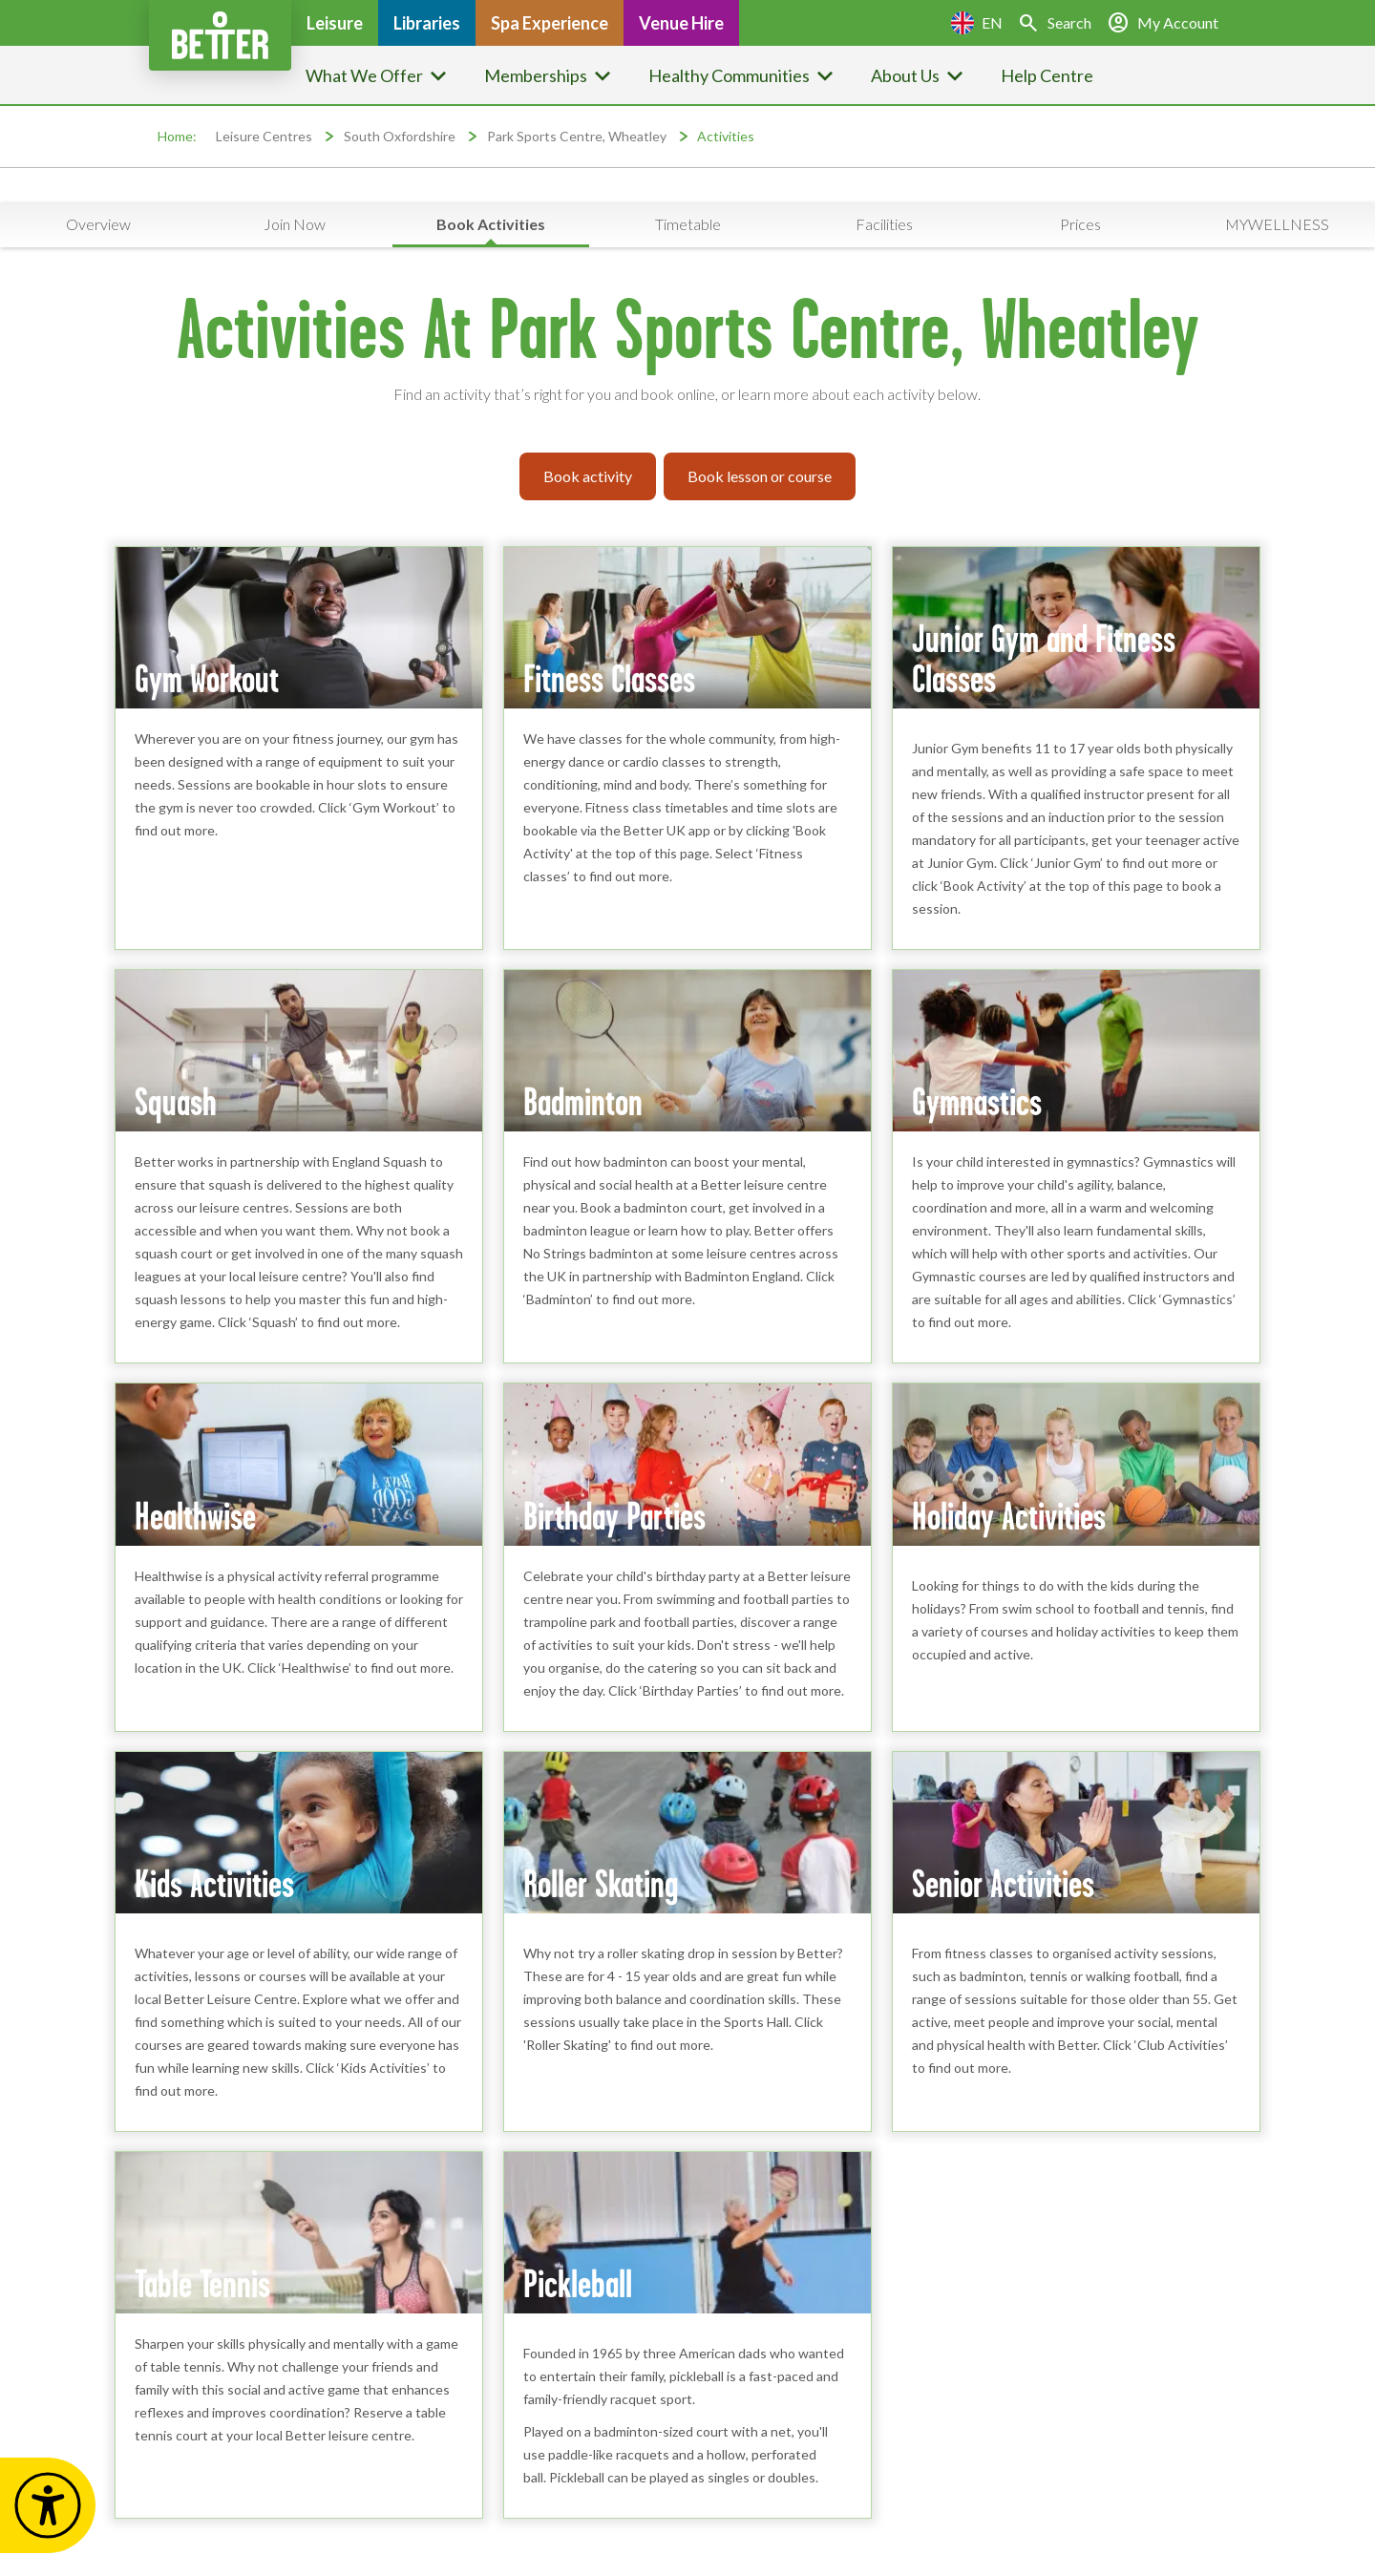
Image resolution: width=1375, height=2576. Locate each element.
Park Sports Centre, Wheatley (576, 136)
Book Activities (490, 224)
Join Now (295, 224)
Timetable (688, 224)
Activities (725, 136)
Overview (98, 224)
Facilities (884, 224)
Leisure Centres (264, 136)
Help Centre (1047, 75)
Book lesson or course (760, 476)
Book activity (587, 476)
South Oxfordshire (399, 136)
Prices (1080, 224)
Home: (177, 136)
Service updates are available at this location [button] (698, 185)
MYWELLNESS (1277, 224)
